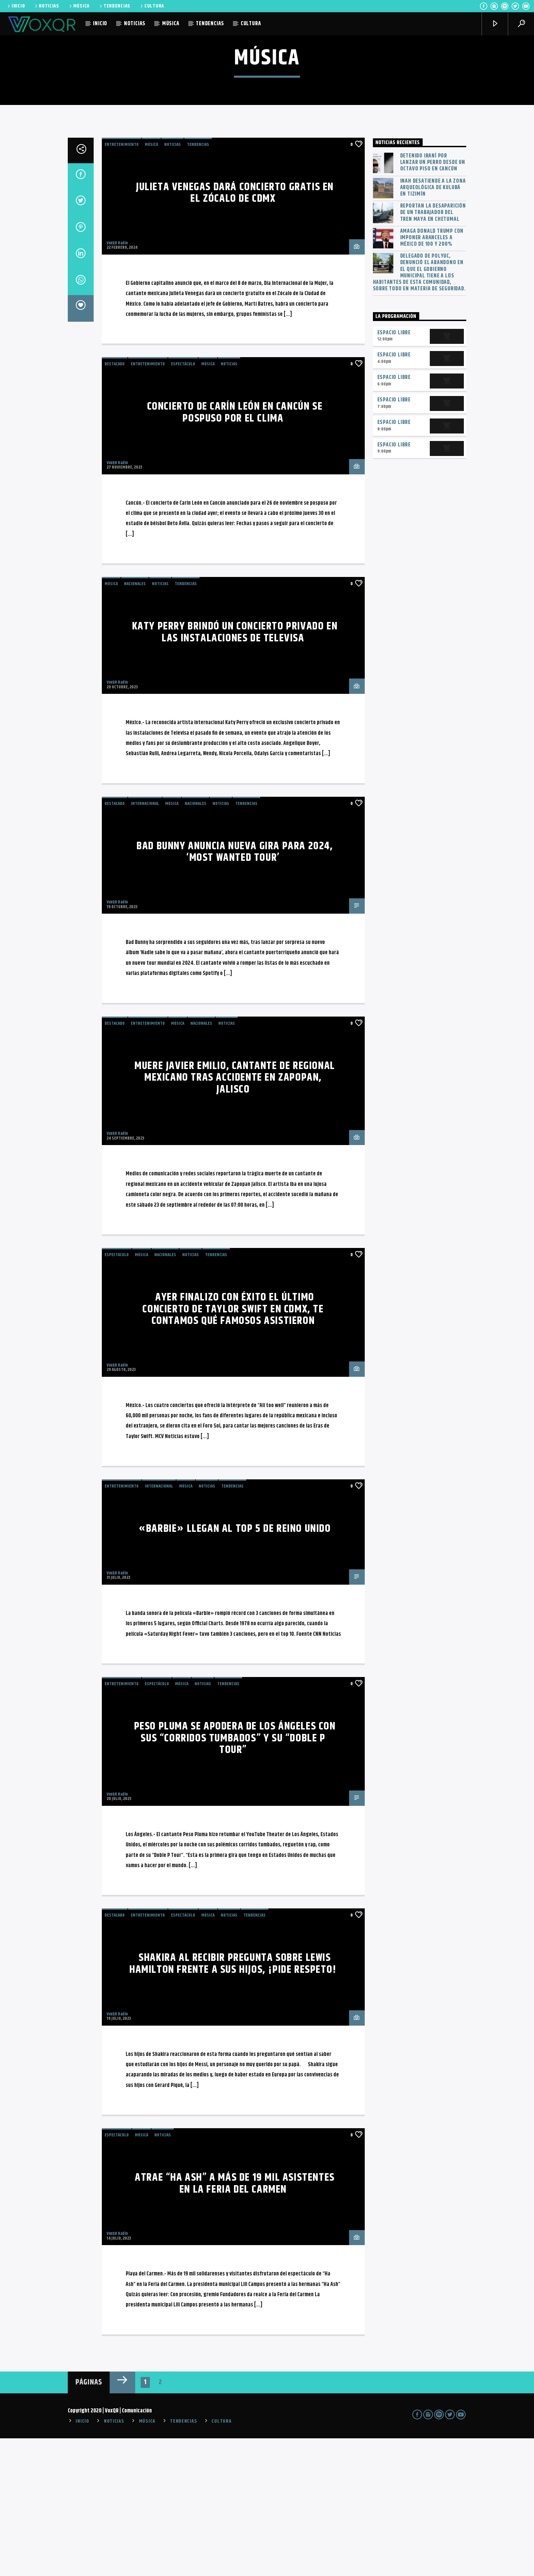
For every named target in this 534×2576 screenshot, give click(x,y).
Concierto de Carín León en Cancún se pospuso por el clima (235, 550)
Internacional (145, 941)
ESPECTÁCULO (183, 501)
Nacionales (135, 721)
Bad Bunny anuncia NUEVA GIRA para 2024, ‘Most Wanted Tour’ (235, 989)
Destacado (115, 501)
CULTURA (151, 6)
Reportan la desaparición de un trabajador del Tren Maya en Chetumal (433, 350)
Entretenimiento (122, 282)
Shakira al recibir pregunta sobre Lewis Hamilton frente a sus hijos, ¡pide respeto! (233, 2101)
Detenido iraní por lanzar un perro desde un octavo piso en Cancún (432, 300)
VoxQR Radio (117, 380)
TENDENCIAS (114, 6)
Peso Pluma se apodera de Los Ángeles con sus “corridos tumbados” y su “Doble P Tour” (235, 1876)
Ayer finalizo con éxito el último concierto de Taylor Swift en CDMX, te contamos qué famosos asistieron (233, 1447)
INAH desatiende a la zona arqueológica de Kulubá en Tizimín (433, 325)
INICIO (15, 6)
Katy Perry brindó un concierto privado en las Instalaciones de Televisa (235, 770)
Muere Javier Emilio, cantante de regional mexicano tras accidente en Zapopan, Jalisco (235, 1215)
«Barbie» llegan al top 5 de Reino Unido (235, 1666)
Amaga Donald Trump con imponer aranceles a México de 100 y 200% (432, 375)
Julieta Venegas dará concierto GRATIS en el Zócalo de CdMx (235, 330)
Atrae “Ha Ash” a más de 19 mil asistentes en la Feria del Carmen (235, 2321)
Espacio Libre (394, 470)
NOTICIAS (46, 6)
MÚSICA (79, 6)
